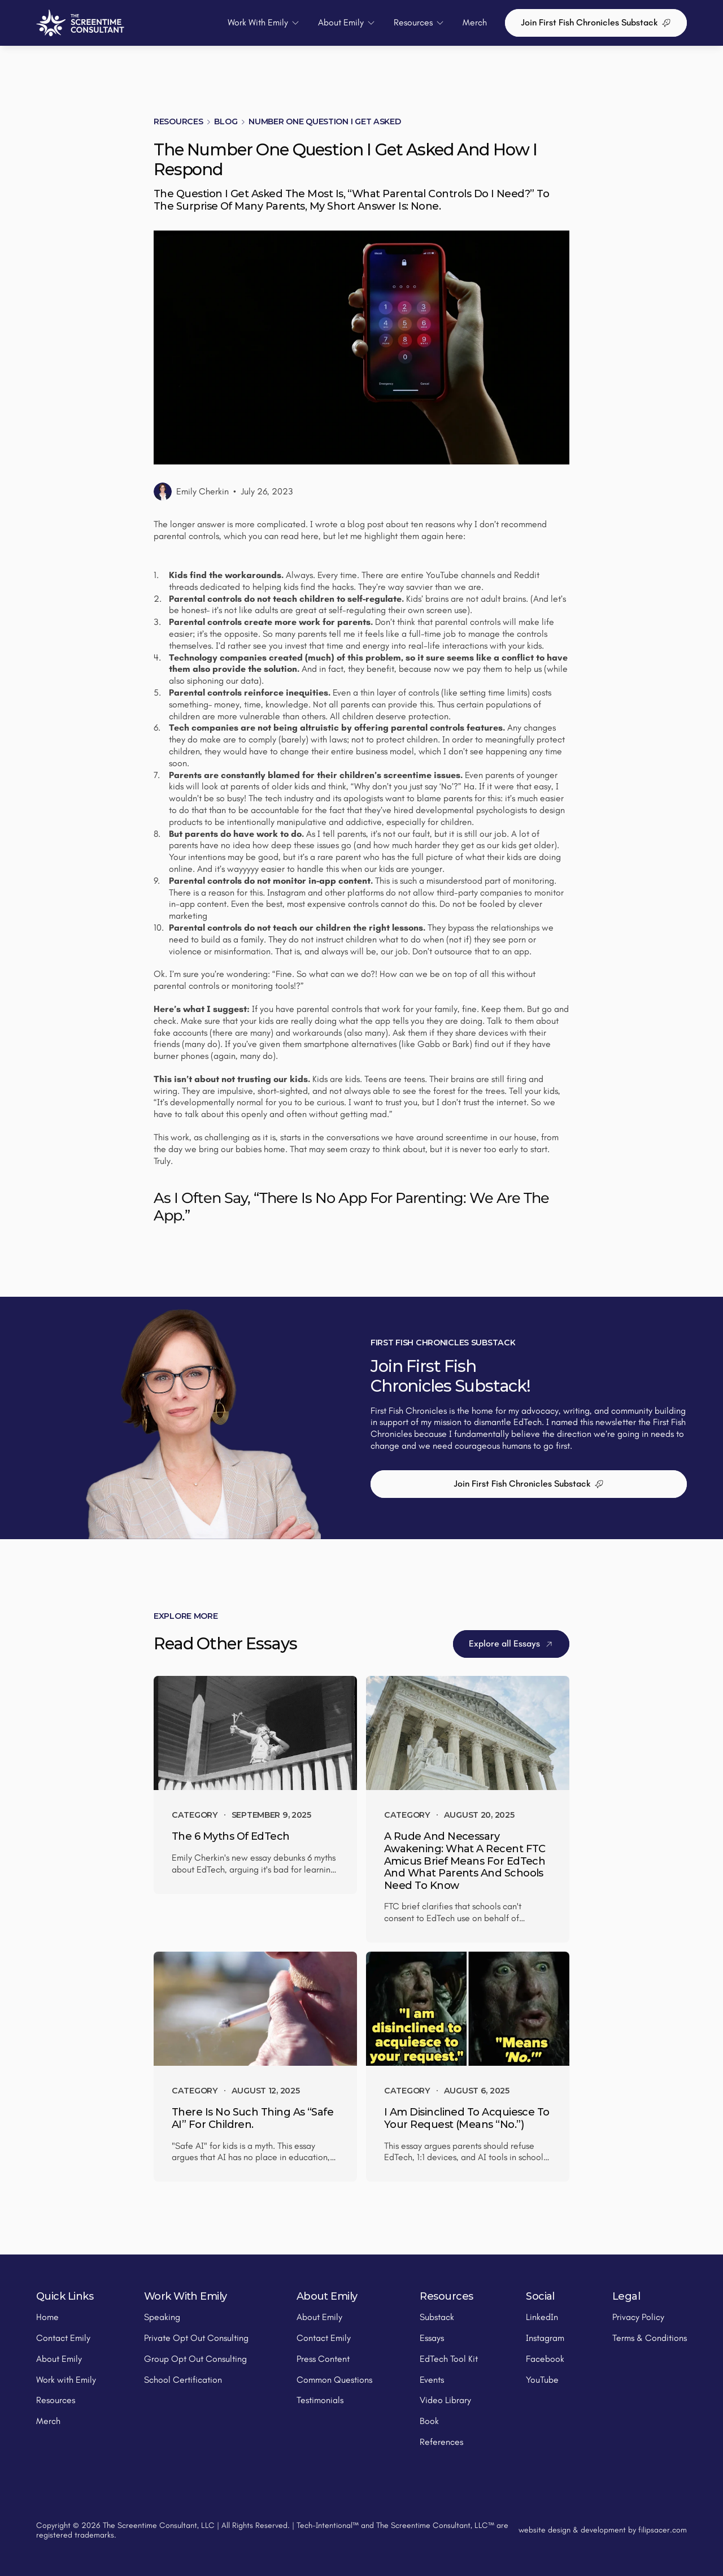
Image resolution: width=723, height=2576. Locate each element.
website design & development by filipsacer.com (603, 2530)
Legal (626, 2296)
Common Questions (334, 2379)
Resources (178, 121)
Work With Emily (185, 2296)
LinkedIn (542, 2317)
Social (540, 2296)
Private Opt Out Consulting (196, 2337)
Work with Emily (66, 2379)
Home (47, 2317)
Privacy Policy (638, 2317)
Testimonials (320, 2400)
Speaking (162, 2317)
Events (432, 2379)
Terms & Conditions (649, 2337)
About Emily (59, 2358)
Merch (475, 22)
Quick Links (64, 2296)
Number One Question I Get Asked (324, 121)
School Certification (183, 2379)
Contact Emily (63, 2337)
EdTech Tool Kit (449, 2358)
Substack (437, 2317)
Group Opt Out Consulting (195, 2358)
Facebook (545, 2358)
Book (429, 2421)
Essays (432, 2337)
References (441, 2441)
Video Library (445, 2400)
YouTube (542, 2379)
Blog (225, 121)
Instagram (545, 2337)
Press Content (323, 2358)
